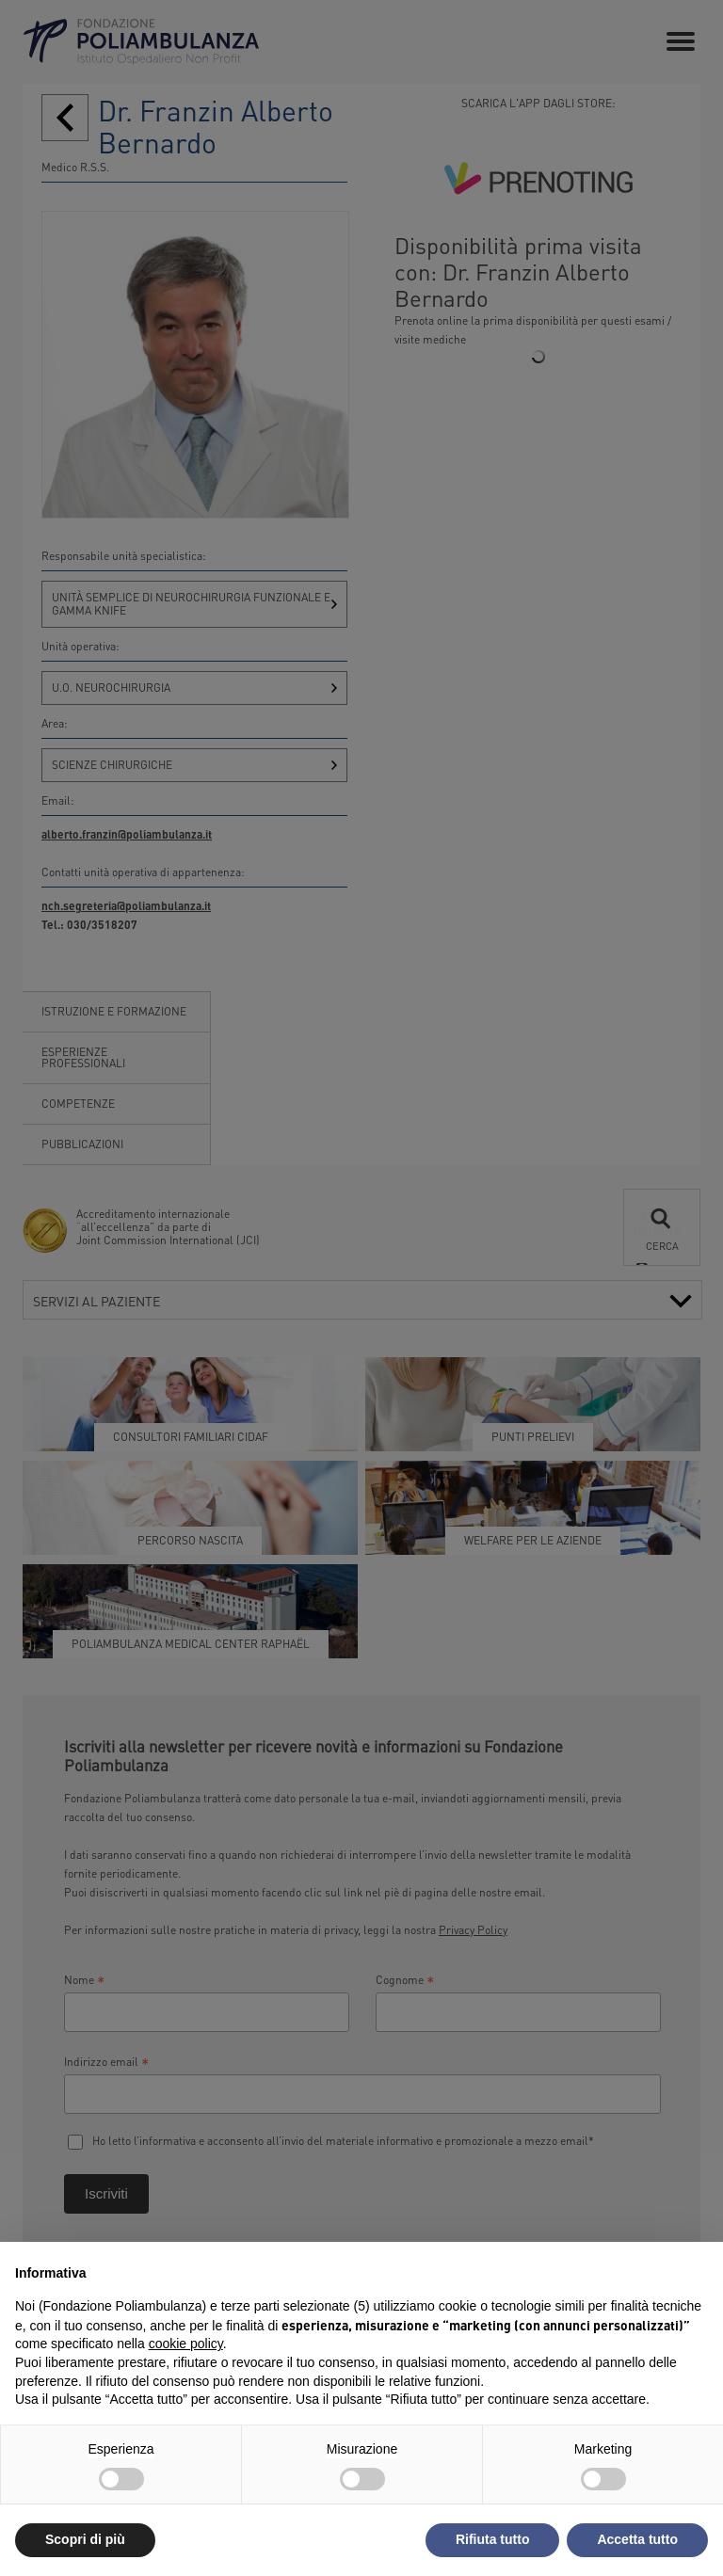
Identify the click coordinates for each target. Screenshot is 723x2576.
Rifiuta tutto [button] (493, 2539)
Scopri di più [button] (85, 2539)
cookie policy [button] (186, 2343)
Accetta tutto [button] (637, 2539)
